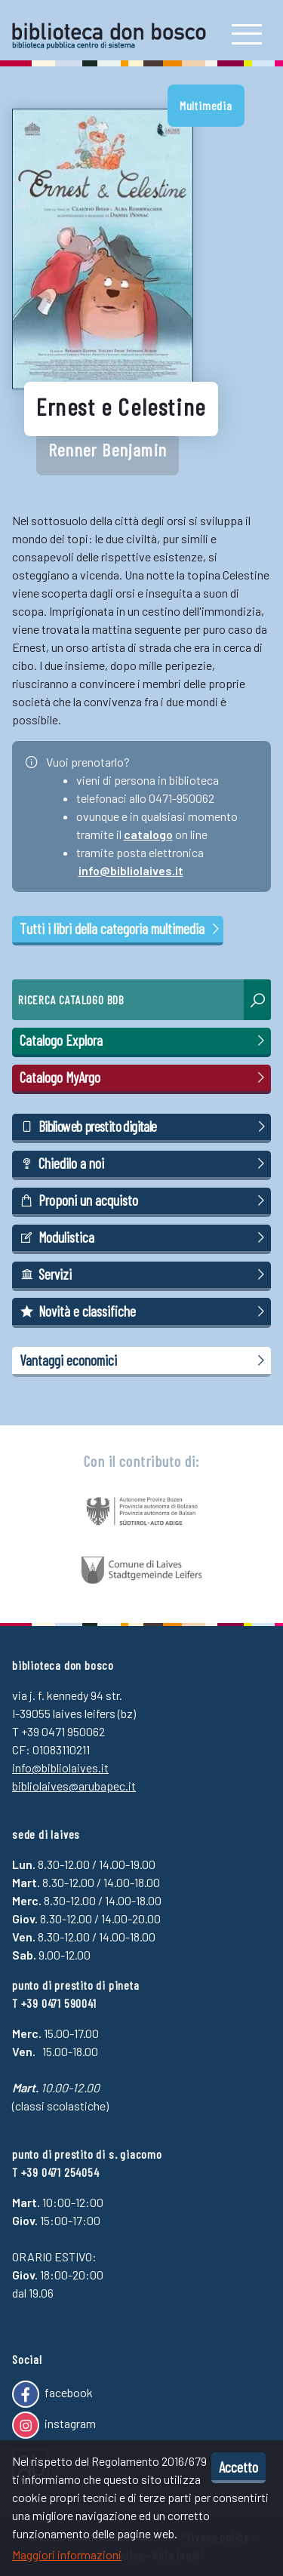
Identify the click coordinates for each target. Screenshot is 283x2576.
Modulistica (144, 1237)
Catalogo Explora (144, 1040)
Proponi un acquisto (144, 1200)
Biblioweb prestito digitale (144, 1126)
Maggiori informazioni (67, 2554)
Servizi (144, 1274)
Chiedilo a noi (144, 1163)
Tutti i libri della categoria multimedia (121, 928)
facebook (52, 2394)
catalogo (148, 834)
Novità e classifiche (144, 1311)
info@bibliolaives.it (130, 870)
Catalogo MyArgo (144, 1077)
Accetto (238, 2467)
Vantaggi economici (144, 1360)
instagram (54, 2425)
